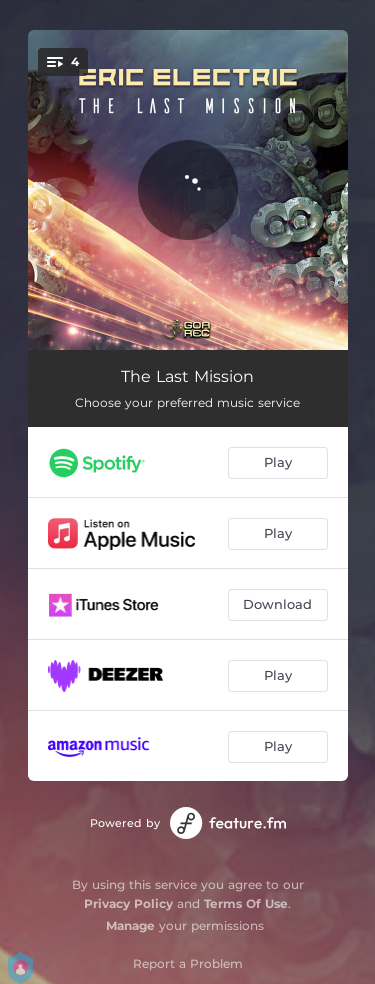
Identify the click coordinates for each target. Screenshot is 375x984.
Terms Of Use (246, 903)
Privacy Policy (128, 903)
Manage (130, 925)
